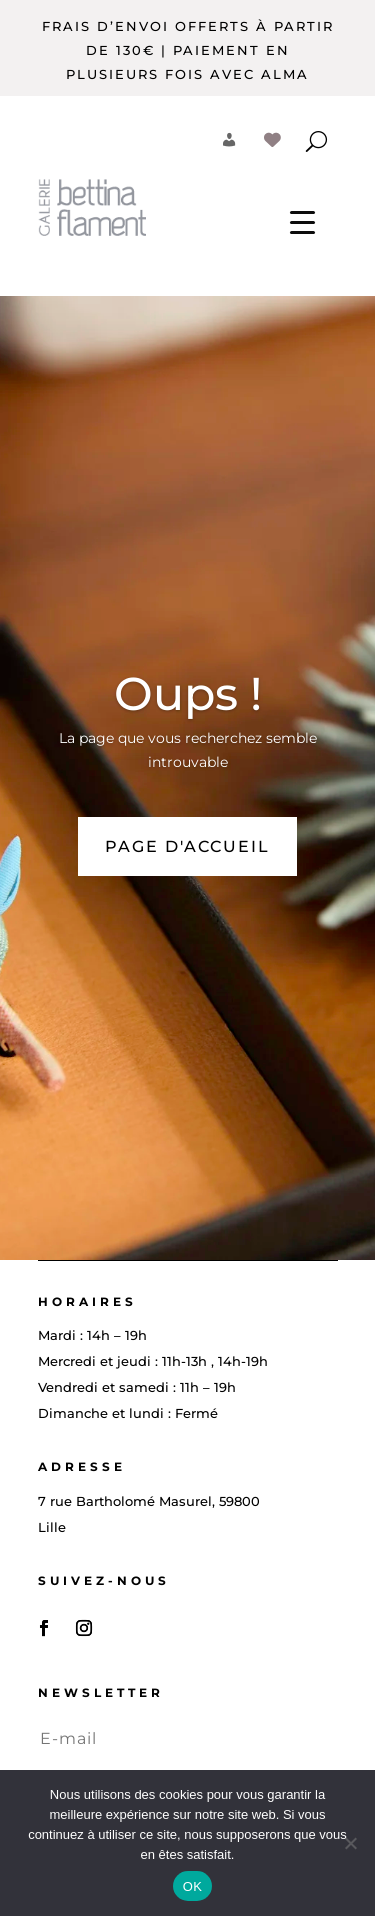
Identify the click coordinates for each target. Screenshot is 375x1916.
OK (192, 1886)
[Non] (350, 1843)
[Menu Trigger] (302, 221)
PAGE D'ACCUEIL (187, 846)
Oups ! (188, 693)
